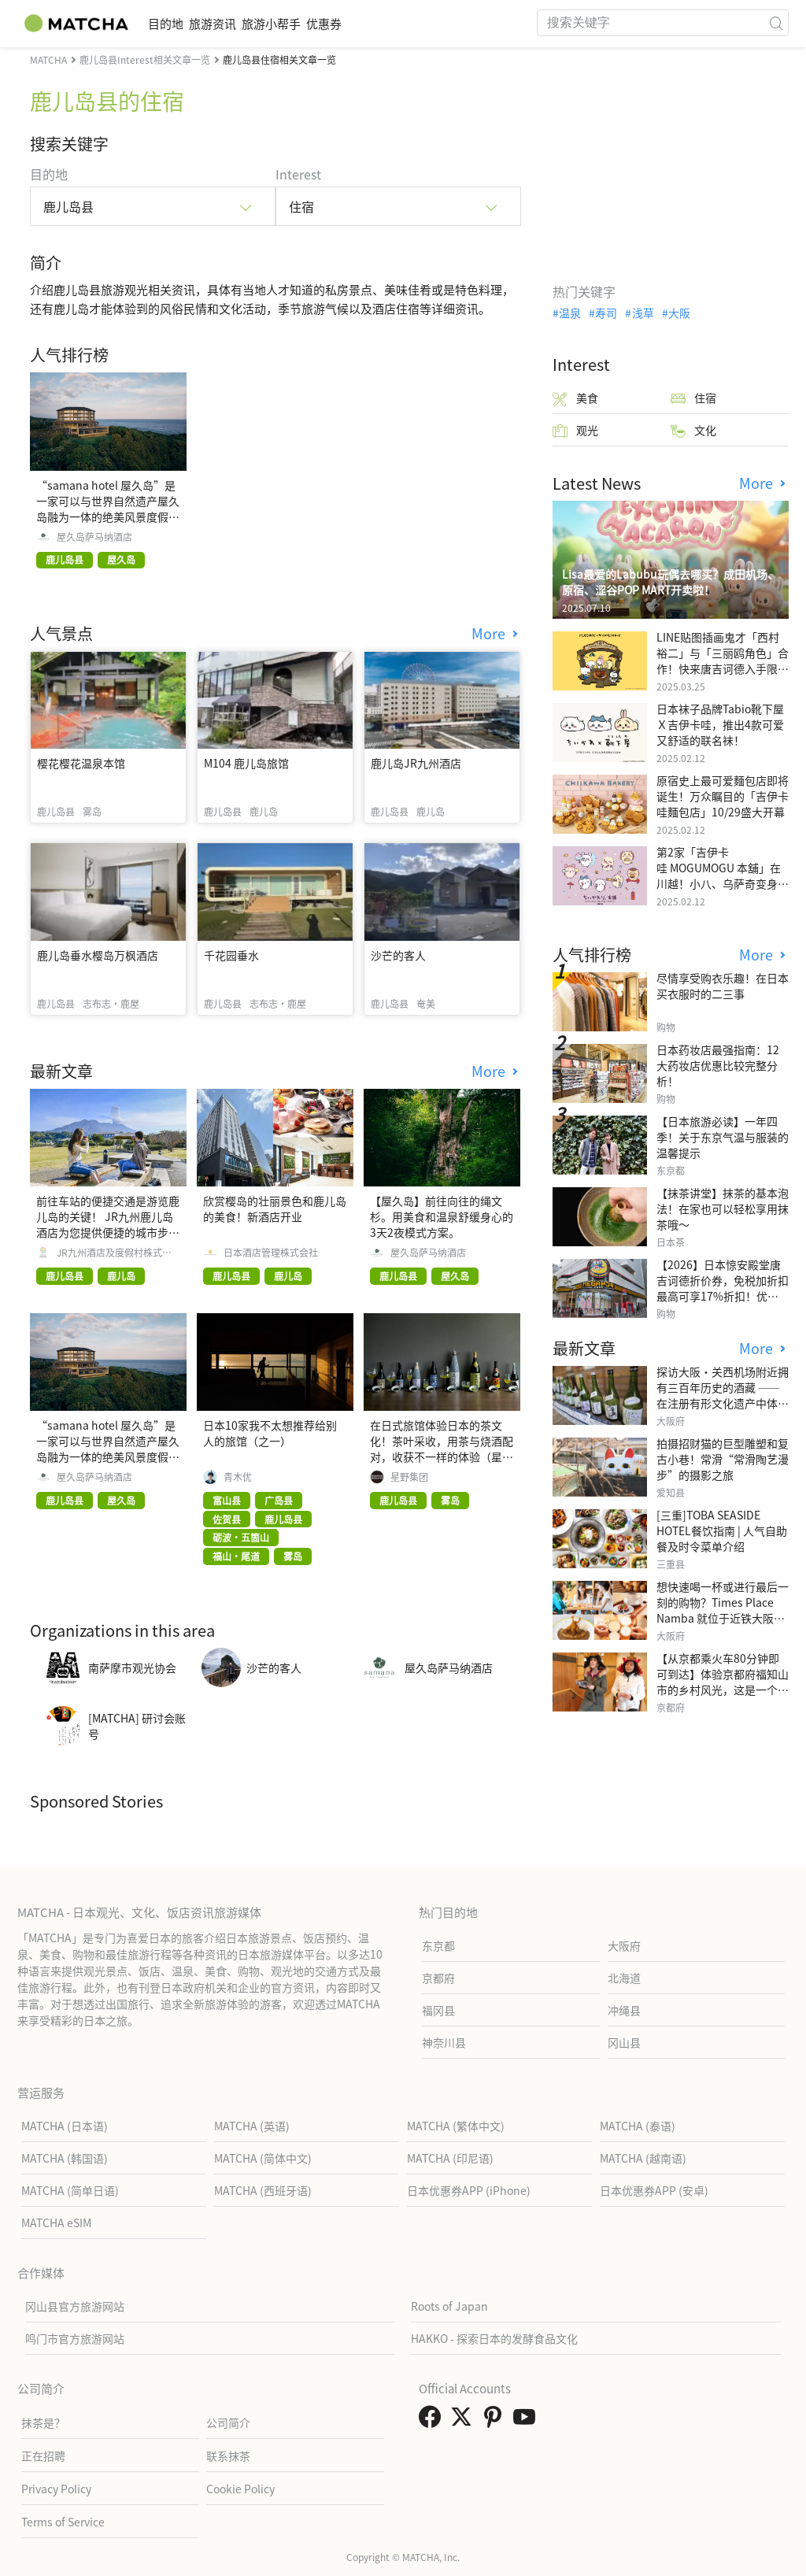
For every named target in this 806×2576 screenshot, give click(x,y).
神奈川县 (444, 2042)
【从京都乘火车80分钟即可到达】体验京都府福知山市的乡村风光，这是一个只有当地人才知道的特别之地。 (722, 1689)
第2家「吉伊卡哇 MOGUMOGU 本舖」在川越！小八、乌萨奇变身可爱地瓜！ (722, 875)
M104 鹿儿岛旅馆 (246, 763)
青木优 (238, 1477)
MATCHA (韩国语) (64, 2158)
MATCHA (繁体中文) (456, 2126)
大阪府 (624, 1945)
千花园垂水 (231, 955)
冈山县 (624, 2042)
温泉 (570, 312)
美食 (575, 398)
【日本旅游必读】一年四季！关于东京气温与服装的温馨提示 (722, 1136)
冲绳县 (624, 2010)
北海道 (624, 1978)
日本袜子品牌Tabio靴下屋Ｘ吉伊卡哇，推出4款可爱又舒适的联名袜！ (720, 724)
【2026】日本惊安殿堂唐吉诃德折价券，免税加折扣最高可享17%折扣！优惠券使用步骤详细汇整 (722, 1288)
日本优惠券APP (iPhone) (469, 2190)
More (490, 633)
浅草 (643, 312)
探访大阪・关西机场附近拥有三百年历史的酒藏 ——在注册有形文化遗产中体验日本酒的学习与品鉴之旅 (722, 1395)
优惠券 (392, 23)
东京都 (438, 1945)
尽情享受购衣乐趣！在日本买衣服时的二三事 (722, 985)
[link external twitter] (464, 2420)
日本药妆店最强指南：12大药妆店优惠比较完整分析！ (717, 1065)
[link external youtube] (527, 2420)
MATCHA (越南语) (643, 2158)
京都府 (438, 1978)
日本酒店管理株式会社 (271, 1252)
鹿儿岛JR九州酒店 (416, 763)
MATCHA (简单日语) (70, 2190)
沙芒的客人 (398, 955)
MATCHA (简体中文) (263, 2158)
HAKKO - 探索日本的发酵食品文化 (494, 2338)
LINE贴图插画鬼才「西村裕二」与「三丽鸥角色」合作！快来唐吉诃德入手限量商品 (722, 660)
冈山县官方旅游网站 (74, 2306)
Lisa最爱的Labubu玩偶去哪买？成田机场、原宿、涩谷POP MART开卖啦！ (670, 582)
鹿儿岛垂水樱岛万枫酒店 (97, 955)
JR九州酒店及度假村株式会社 (114, 1252)
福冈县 (438, 2010)
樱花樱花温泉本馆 (81, 763)
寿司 (606, 312)
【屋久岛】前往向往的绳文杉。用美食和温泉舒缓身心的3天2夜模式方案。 (441, 1216)
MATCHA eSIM (56, 2222)
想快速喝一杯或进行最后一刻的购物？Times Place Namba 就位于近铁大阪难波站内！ (722, 1610)
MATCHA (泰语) (637, 2126)
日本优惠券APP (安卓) (654, 2190)
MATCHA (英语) (252, 2126)
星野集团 (409, 1477)
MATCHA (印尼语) (450, 2158)
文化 (693, 430)
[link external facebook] (433, 2420)
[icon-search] (776, 23)
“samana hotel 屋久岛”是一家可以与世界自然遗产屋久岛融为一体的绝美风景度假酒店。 (107, 508)
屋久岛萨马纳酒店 (94, 537)
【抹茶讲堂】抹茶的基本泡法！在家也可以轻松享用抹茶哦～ (722, 1208)
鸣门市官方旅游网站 (74, 2338)
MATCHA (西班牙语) (263, 2190)
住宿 (693, 398)
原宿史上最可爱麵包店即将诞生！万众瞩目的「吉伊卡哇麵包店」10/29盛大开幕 (722, 796)
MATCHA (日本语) (64, 2126)
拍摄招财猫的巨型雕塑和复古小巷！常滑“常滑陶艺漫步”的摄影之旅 (722, 1458)
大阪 (679, 312)
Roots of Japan (449, 2306)
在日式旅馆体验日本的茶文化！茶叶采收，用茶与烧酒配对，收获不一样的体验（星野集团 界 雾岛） (441, 1448)
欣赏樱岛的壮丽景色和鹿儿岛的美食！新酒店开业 (274, 1208)
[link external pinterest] (496, 2420)
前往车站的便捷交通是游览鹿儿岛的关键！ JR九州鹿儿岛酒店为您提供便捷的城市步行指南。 (107, 1224)
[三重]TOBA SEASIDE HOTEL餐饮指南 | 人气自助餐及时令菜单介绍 (721, 1530)
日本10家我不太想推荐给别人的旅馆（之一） (270, 1433)
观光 (575, 430)
